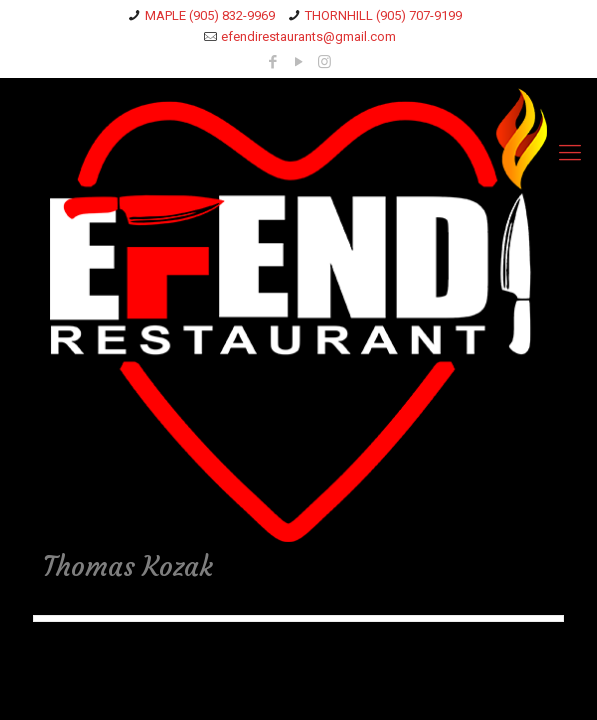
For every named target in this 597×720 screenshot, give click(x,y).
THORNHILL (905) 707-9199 (383, 15)
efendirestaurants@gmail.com (308, 36)
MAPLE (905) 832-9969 (210, 15)
